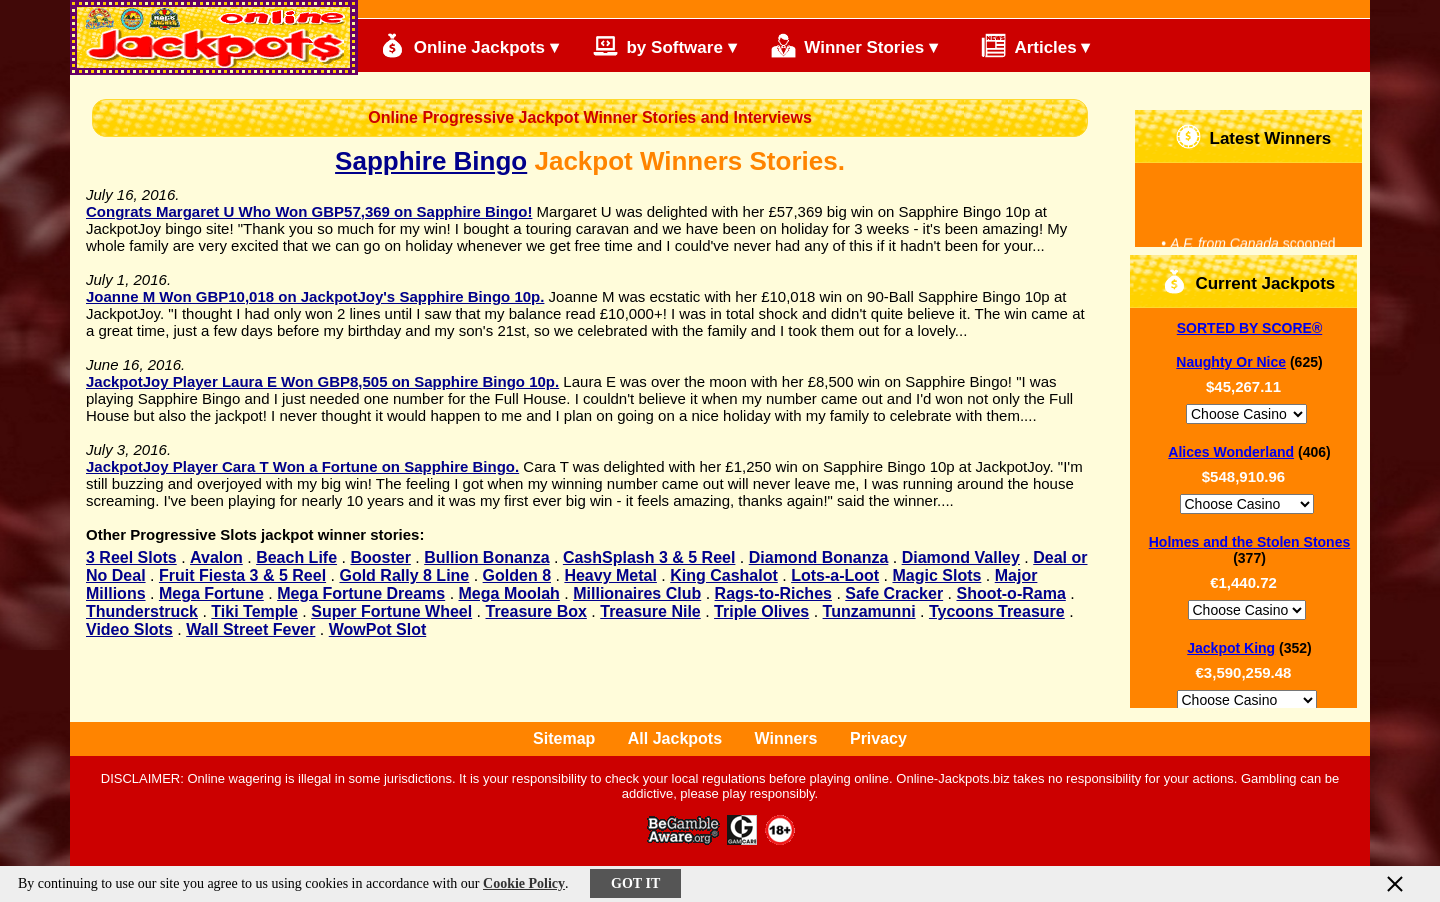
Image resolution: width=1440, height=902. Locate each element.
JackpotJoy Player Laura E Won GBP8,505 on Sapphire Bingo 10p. (322, 381)
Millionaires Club (637, 593)
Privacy (878, 738)
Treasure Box (536, 611)
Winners (786, 738)
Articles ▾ (1026, 45)
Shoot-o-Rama (1010, 593)
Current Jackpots (1249, 281)
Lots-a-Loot (835, 575)
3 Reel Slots (131, 557)
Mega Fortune (211, 593)
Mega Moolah (509, 593)
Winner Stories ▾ (854, 45)
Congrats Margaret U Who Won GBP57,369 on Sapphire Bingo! (309, 211)
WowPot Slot (377, 629)
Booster (380, 557)
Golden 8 (517, 575)
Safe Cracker (894, 593)
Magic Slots (936, 575)
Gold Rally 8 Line (404, 575)
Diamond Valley (961, 557)
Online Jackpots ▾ (469, 45)
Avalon (216, 557)
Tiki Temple (254, 611)
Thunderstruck (142, 611)
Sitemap (564, 738)
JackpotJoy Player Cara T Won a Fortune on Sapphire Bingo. (302, 466)
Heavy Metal (610, 575)
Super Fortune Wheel (391, 611)
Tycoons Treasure (997, 611)
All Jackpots (675, 738)
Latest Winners (1253, 136)
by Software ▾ (665, 45)
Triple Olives (761, 611)
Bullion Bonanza (486, 557)
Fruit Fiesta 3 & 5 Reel (242, 575)
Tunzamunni (869, 611)
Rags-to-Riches (773, 593)
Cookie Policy (524, 883)
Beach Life (296, 557)
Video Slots (129, 629)
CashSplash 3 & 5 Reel (649, 557)
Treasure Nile (650, 611)
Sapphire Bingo (431, 161)
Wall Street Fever (250, 629)
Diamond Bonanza (819, 557)
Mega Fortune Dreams (361, 593)
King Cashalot (724, 575)
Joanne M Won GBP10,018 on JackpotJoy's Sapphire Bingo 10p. (315, 296)
